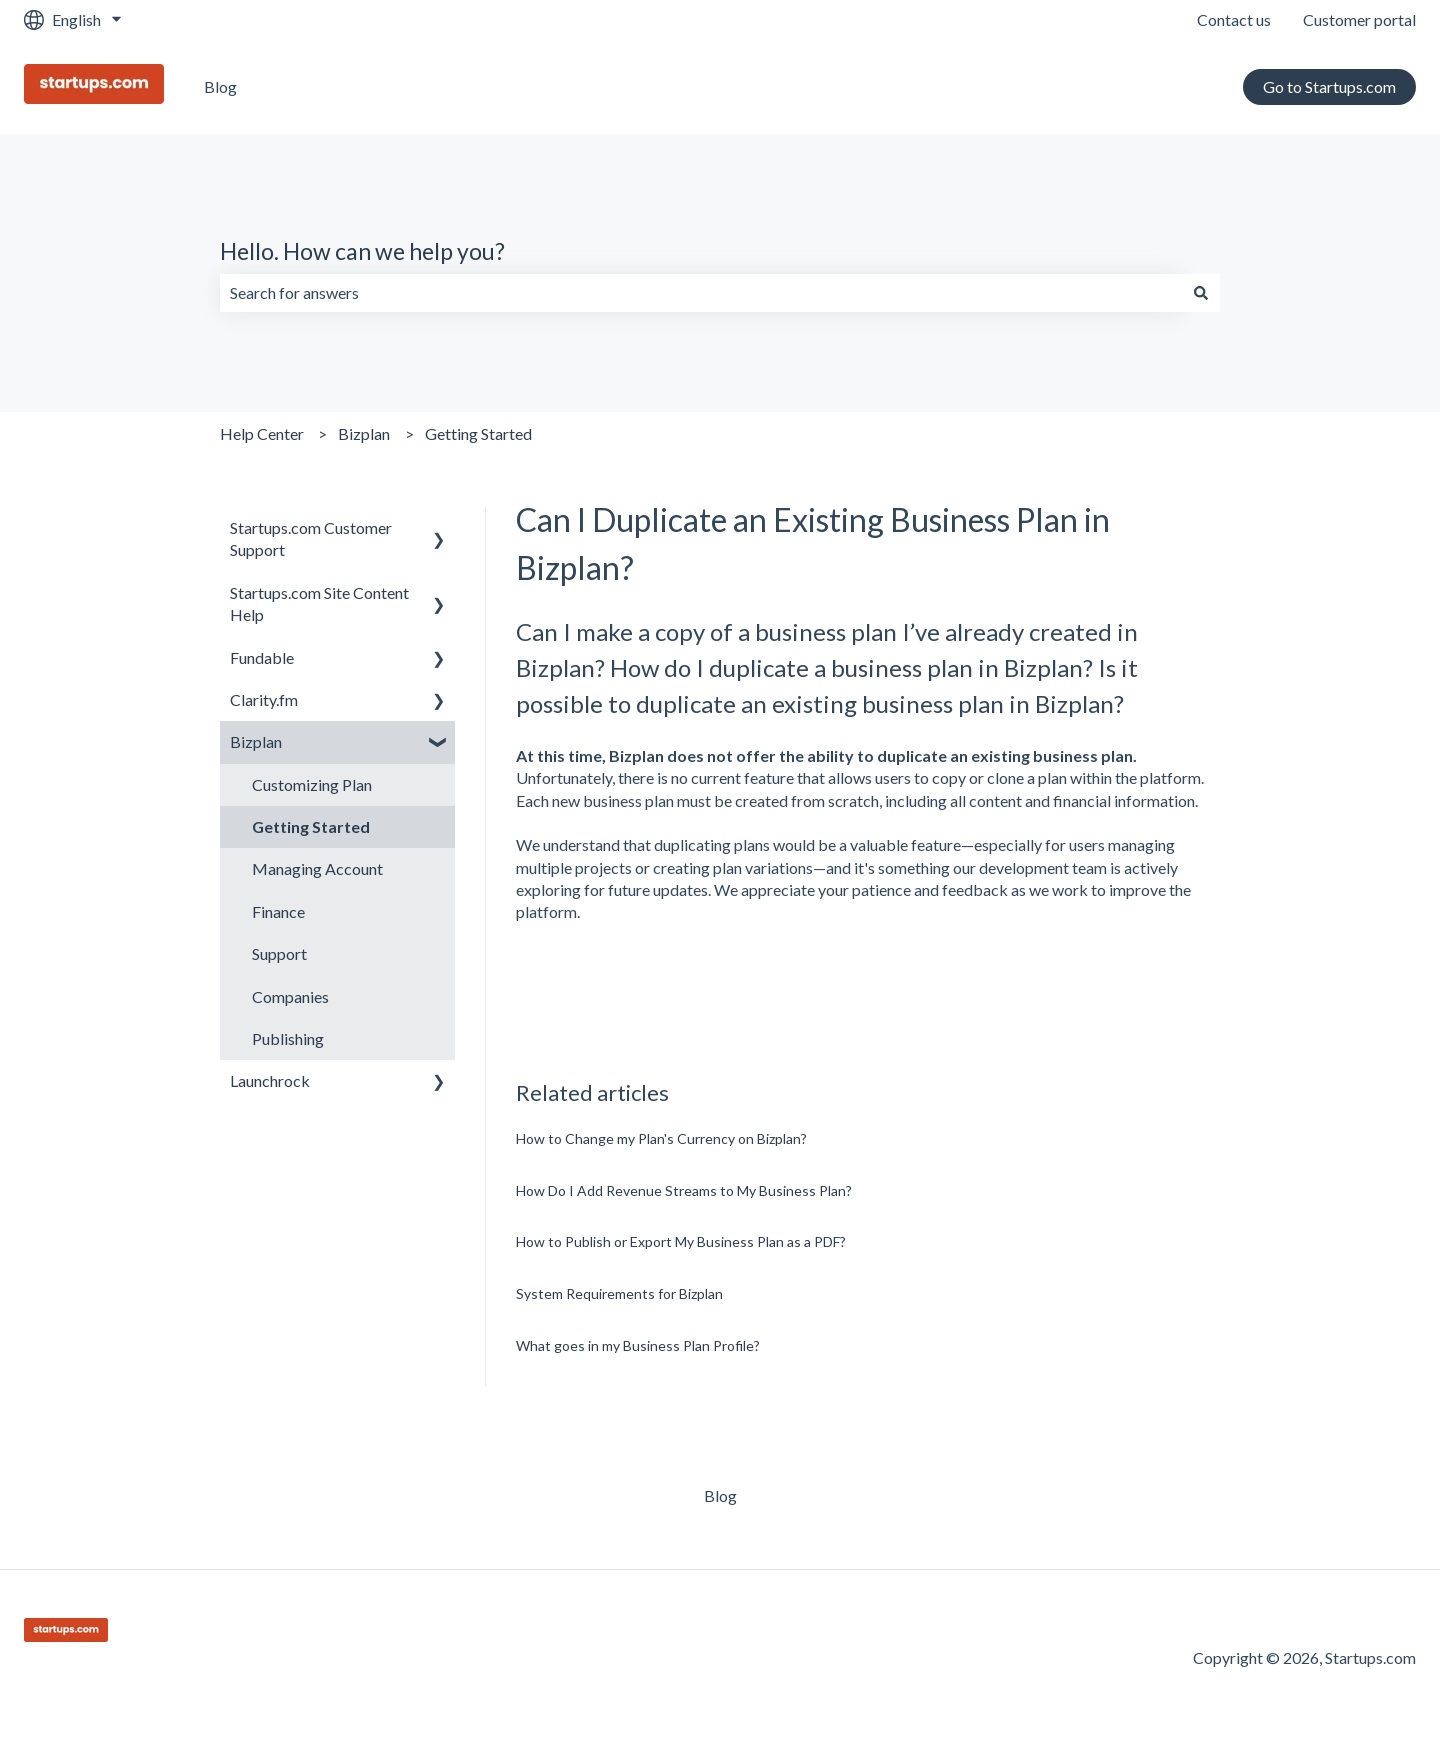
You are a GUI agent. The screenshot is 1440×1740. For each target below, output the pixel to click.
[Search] (1201, 293)
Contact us (1234, 19)
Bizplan (364, 433)
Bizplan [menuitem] (256, 741)
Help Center (262, 433)
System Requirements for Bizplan (619, 1293)
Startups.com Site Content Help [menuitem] (319, 603)
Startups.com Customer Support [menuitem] (311, 538)
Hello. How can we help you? (362, 251)
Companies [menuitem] (290, 996)
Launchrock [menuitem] (270, 1080)
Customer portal (1359, 19)
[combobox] (701, 293)
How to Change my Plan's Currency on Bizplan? (661, 1138)
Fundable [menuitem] (262, 657)
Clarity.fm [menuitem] (264, 699)
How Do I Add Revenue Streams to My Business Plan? (684, 1190)
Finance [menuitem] (278, 911)
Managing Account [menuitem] (317, 868)
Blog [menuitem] (720, 1495)
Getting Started (478, 433)
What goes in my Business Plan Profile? (638, 1345)
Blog (220, 86)
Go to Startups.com (1329, 86)
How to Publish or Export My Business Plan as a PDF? (681, 1241)
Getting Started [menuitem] (311, 826)
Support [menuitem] (279, 953)
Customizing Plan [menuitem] (312, 784)
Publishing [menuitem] (288, 1038)
